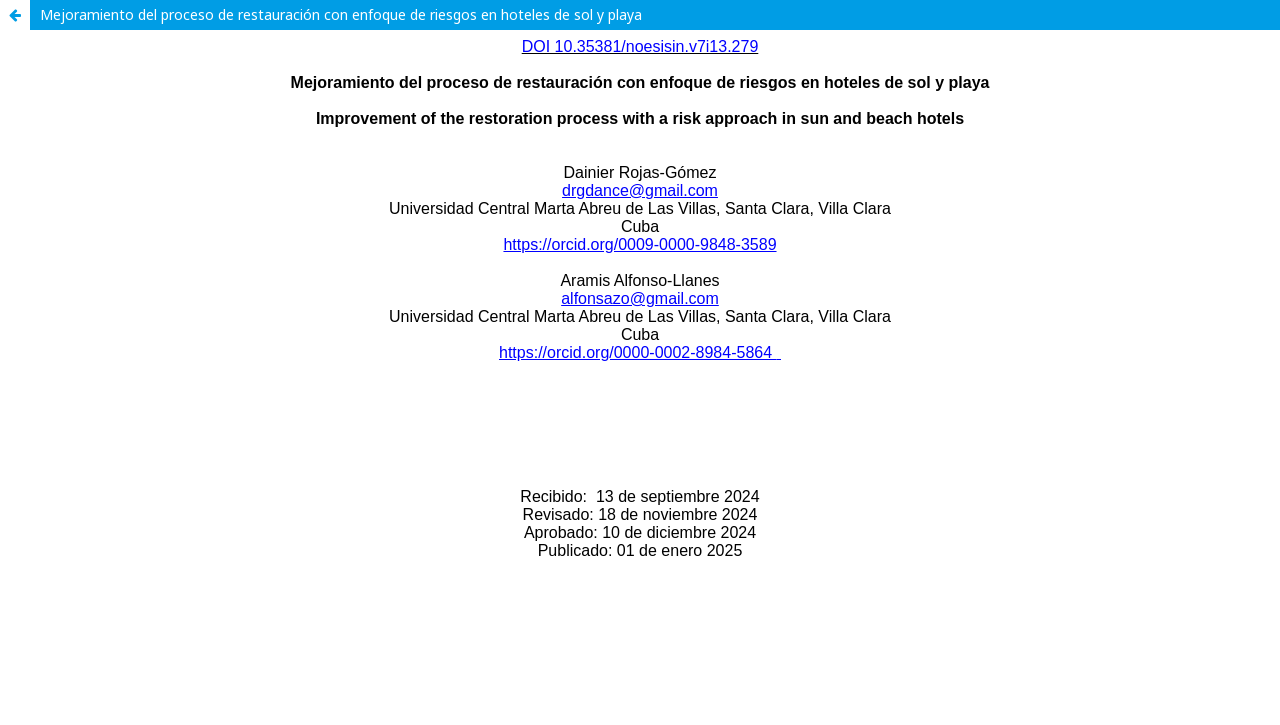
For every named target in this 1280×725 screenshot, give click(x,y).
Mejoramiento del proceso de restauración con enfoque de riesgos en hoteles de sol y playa (341, 14)
